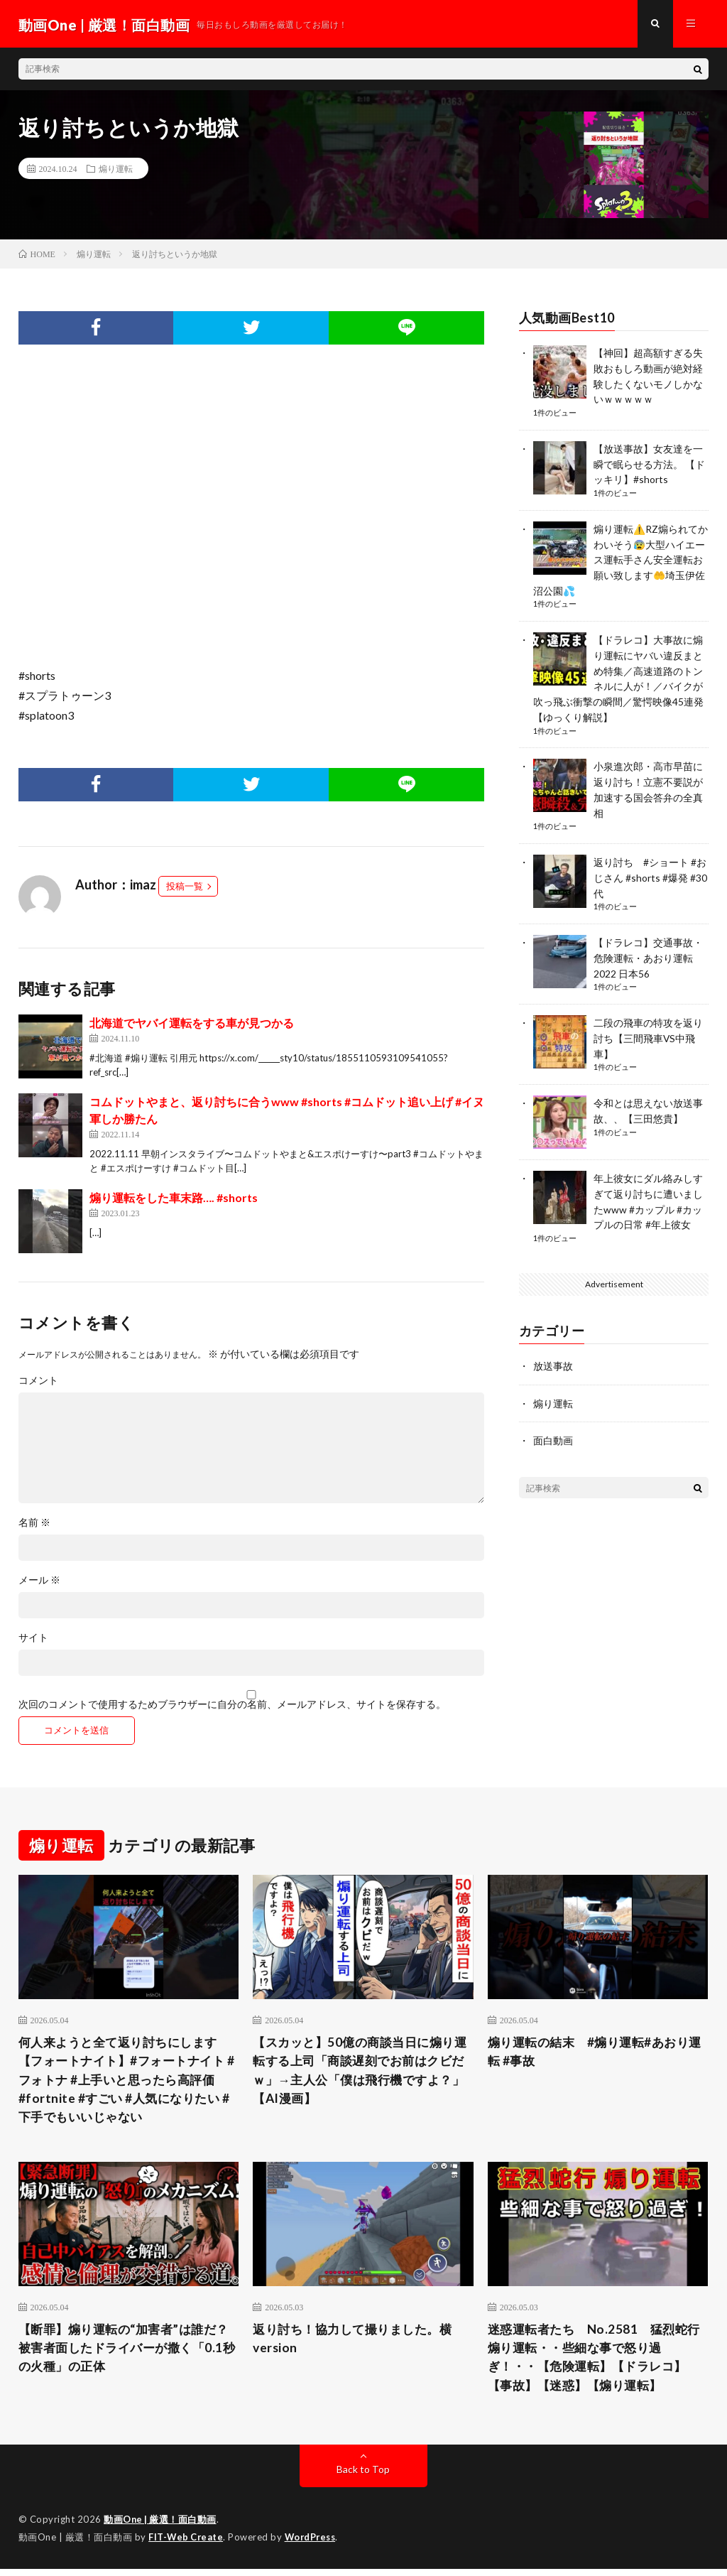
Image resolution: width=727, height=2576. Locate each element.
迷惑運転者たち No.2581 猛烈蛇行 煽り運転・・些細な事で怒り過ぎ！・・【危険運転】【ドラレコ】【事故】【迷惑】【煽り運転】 (593, 2363)
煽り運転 (116, 170)
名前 (34, 1525)
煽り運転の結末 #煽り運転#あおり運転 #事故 (594, 2054)
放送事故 (553, 1350)
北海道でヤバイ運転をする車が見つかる (191, 1025)
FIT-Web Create (186, 2544)
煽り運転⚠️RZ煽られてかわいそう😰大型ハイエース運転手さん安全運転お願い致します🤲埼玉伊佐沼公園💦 (620, 557)
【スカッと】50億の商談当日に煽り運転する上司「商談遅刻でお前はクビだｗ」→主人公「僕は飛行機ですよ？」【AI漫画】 (359, 2074)
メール (39, 1583)
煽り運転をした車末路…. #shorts (173, 1200)
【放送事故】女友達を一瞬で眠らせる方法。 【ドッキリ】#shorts (649, 464)
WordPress (314, 2544)
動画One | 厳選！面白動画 (161, 2526)
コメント (38, 1383)
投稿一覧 (184, 888)
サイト (33, 1640)
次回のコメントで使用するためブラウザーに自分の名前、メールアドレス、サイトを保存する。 (232, 1707)
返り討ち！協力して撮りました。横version (358, 2344)
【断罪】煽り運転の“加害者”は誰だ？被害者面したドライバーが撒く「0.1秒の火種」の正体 (123, 2354)
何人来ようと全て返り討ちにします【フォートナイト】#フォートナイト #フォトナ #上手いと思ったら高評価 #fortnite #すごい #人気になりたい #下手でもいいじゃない (127, 2083)
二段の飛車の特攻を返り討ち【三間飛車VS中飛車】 (648, 1025)
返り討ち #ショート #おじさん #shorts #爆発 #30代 (650, 868)
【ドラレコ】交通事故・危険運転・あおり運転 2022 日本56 (648, 947)
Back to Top (363, 2476)
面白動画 (553, 1424)
